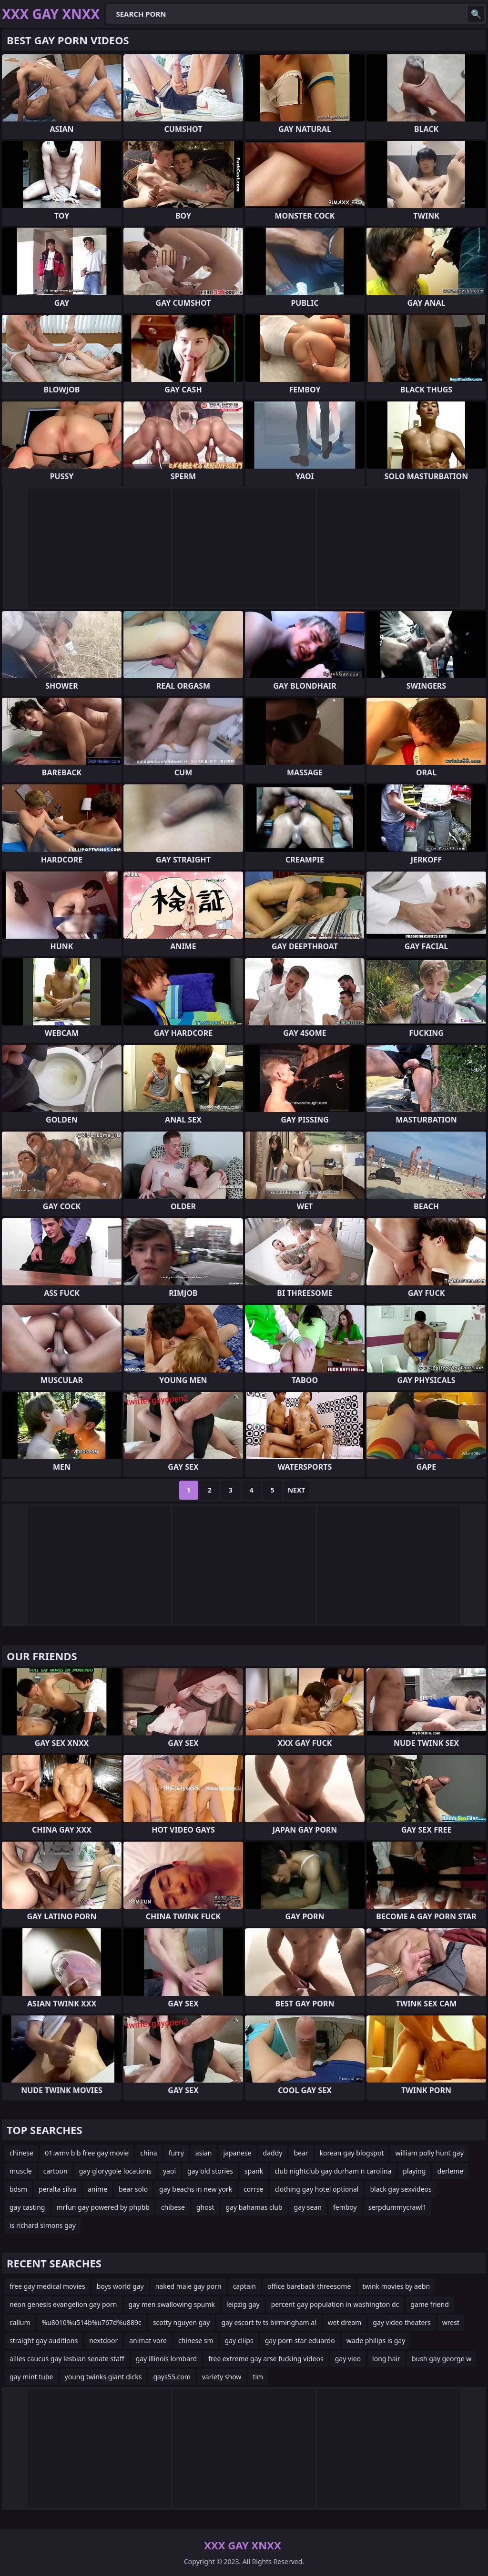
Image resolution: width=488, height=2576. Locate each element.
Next (296, 1489)
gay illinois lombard (166, 2358)
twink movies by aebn (396, 2286)
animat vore (148, 2340)
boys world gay (120, 2286)
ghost (205, 2207)
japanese (238, 2152)
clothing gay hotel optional (316, 2189)
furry (176, 2152)
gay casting (27, 2207)
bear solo (133, 2189)
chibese (173, 2207)
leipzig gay (243, 2304)
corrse (253, 2189)
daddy (273, 2152)
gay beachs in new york (195, 2189)
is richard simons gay (43, 2225)
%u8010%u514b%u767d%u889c (92, 2322)
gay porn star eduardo (300, 2340)
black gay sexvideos (400, 2189)
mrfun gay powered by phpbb (102, 2207)
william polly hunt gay (429, 2152)
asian (203, 2152)
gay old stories (210, 2170)
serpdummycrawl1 (397, 2207)
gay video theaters (401, 2322)
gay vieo (348, 2358)
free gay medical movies (47, 2286)
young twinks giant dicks (103, 2376)
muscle (21, 2170)
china (148, 2152)
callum (20, 2322)
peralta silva (57, 2189)
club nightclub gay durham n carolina (332, 2170)
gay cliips (239, 2340)
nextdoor (103, 2340)
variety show (222, 2376)
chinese (21, 2152)
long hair (386, 2358)
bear (301, 2152)
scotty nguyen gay (181, 2322)
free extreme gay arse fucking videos (266, 2358)
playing (414, 2170)
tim (258, 2376)
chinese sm (196, 2340)
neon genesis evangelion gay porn (63, 2304)
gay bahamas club (253, 2207)
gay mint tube (31, 2376)
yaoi (169, 2170)
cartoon (55, 2170)
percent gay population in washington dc (335, 2304)
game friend (429, 2304)
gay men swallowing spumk (172, 2304)
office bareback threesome (309, 2286)
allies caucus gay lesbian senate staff (67, 2358)
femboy (345, 2207)
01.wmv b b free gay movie (87, 2152)
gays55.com (171, 2376)
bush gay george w (441, 2358)
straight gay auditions (44, 2340)
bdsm (18, 2189)
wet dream (345, 2322)
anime (97, 2189)
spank (253, 2170)
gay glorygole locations (115, 2170)
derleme (450, 2170)
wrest (450, 2322)
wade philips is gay (376, 2340)
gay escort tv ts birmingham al (268, 2322)
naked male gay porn (188, 2286)
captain (244, 2286)
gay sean (308, 2207)
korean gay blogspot (352, 2152)
